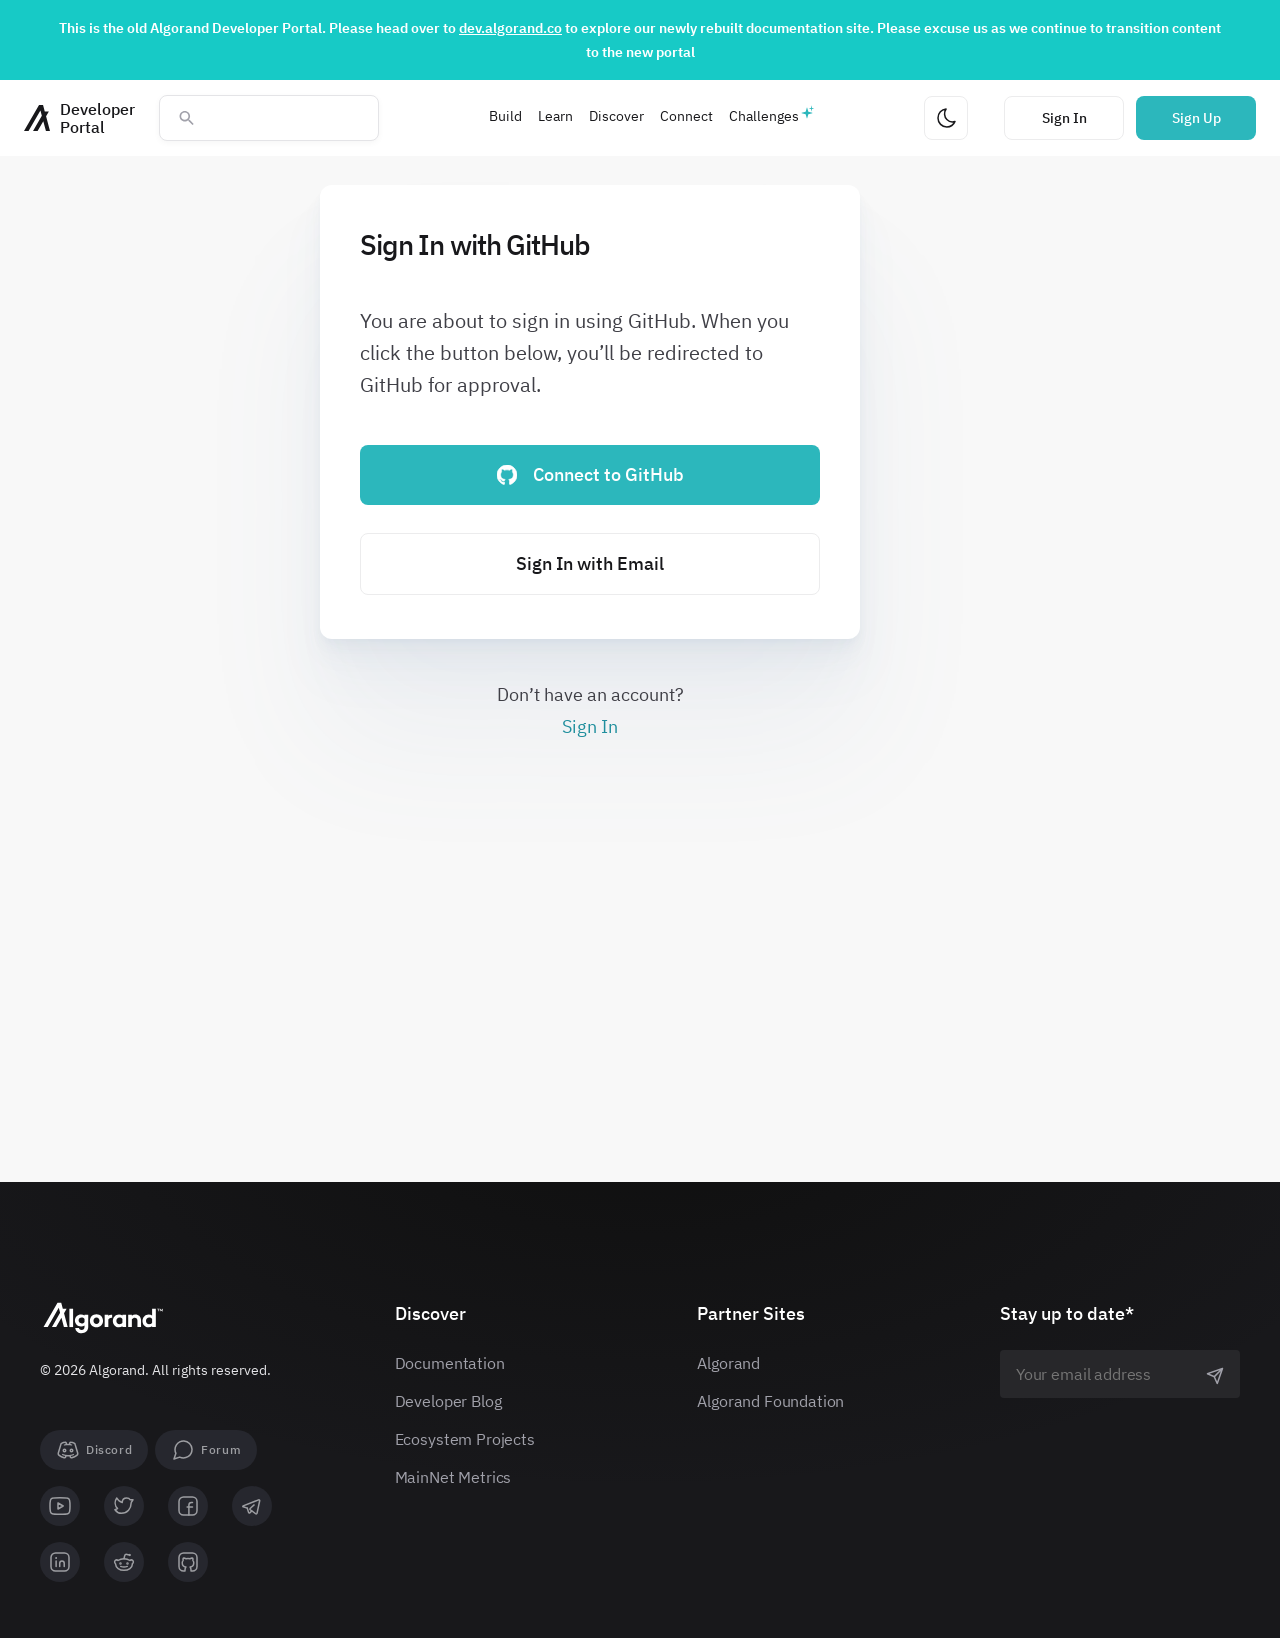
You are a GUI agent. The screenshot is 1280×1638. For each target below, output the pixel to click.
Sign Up (1196, 118)
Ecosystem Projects (465, 1439)
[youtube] (60, 1506)
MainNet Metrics (453, 1477)
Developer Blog (448, 1401)
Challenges (764, 116)
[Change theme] (946, 118)
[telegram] (252, 1506)
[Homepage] (79, 118)
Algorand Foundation (770, 1401)
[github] (188, 1562)
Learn (555, 116)
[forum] (206, 1450)
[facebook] (188, 1506)
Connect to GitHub (590, 474)
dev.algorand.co (510, 28)
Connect (686, 116)
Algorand (728, 1363)
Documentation (450, 1363)
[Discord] (94, 1450)
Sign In (1064, 118)
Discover (616, 116)
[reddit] (124, 1562)
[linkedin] (60, 1562)
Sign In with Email (590, 563)
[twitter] (124, 1506)
